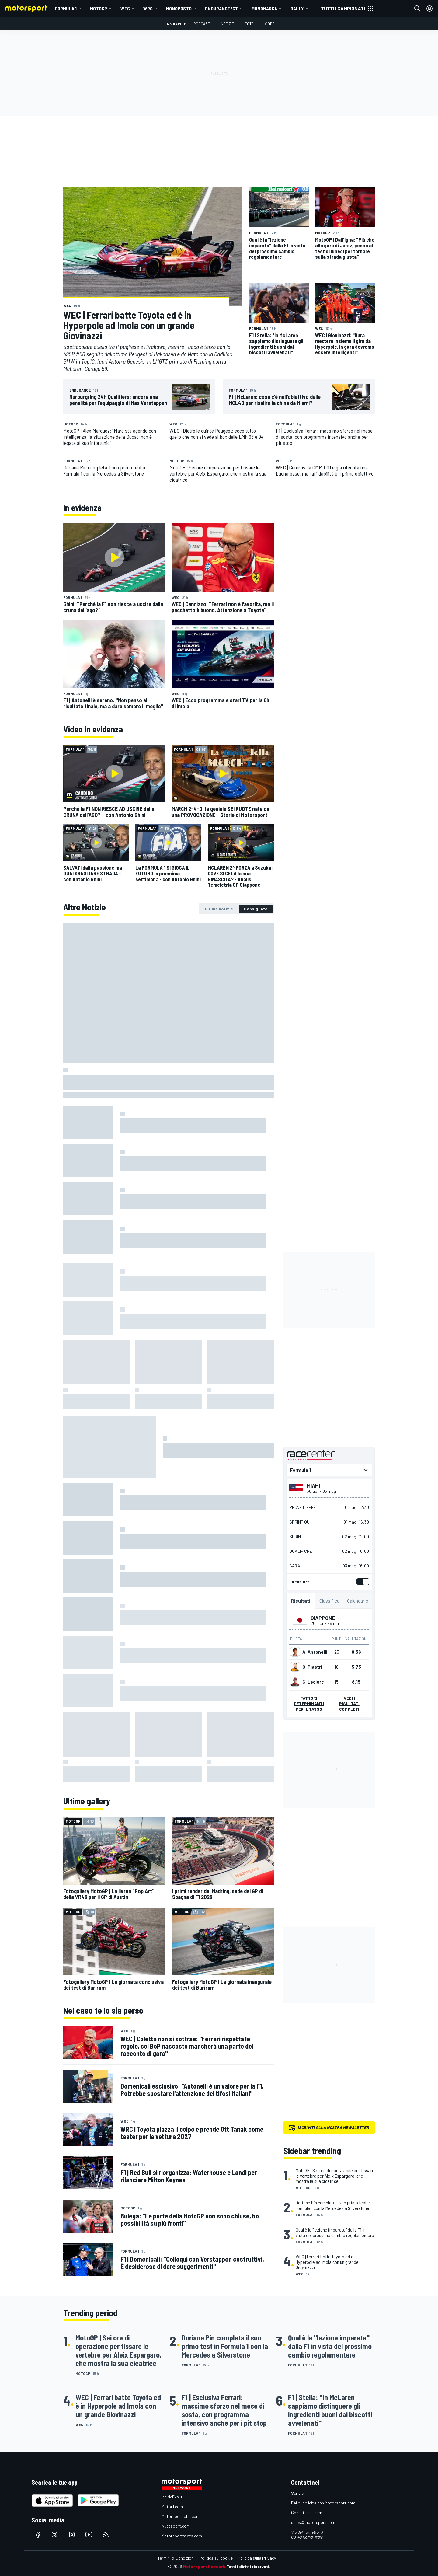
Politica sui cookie (216, 2557)
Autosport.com (176, 2526)
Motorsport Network (204, 2566)
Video (270, 23)
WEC (125, 8)
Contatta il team (306, 2512)
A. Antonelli (314, 1652)
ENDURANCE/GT (221, 8)
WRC (148, 8)
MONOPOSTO (179, 8)
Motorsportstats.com (182, 2535)
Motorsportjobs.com (181, 2516)
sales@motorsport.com (313, 2522)
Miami (313, 1486)
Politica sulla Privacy (257, 2557)
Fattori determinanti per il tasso (309, 1703)
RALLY (297, 8)
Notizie (227, 23)
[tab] (219, 909)
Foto (249, 23)
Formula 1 (66, 8)
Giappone (323, 1618)
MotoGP (98, 8)
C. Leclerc (313, 1681)
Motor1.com (172, 2506)
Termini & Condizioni (176, 2557)
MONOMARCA (264, 8)
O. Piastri (312, 1667)
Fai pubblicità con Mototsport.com (323, 2502)
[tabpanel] (168, 1352)
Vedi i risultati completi (349, 1703)
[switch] (361, 1582)
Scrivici (297, 2493)
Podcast (201, 23)
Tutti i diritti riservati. (248, 2566)
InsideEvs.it (172, 2496)
